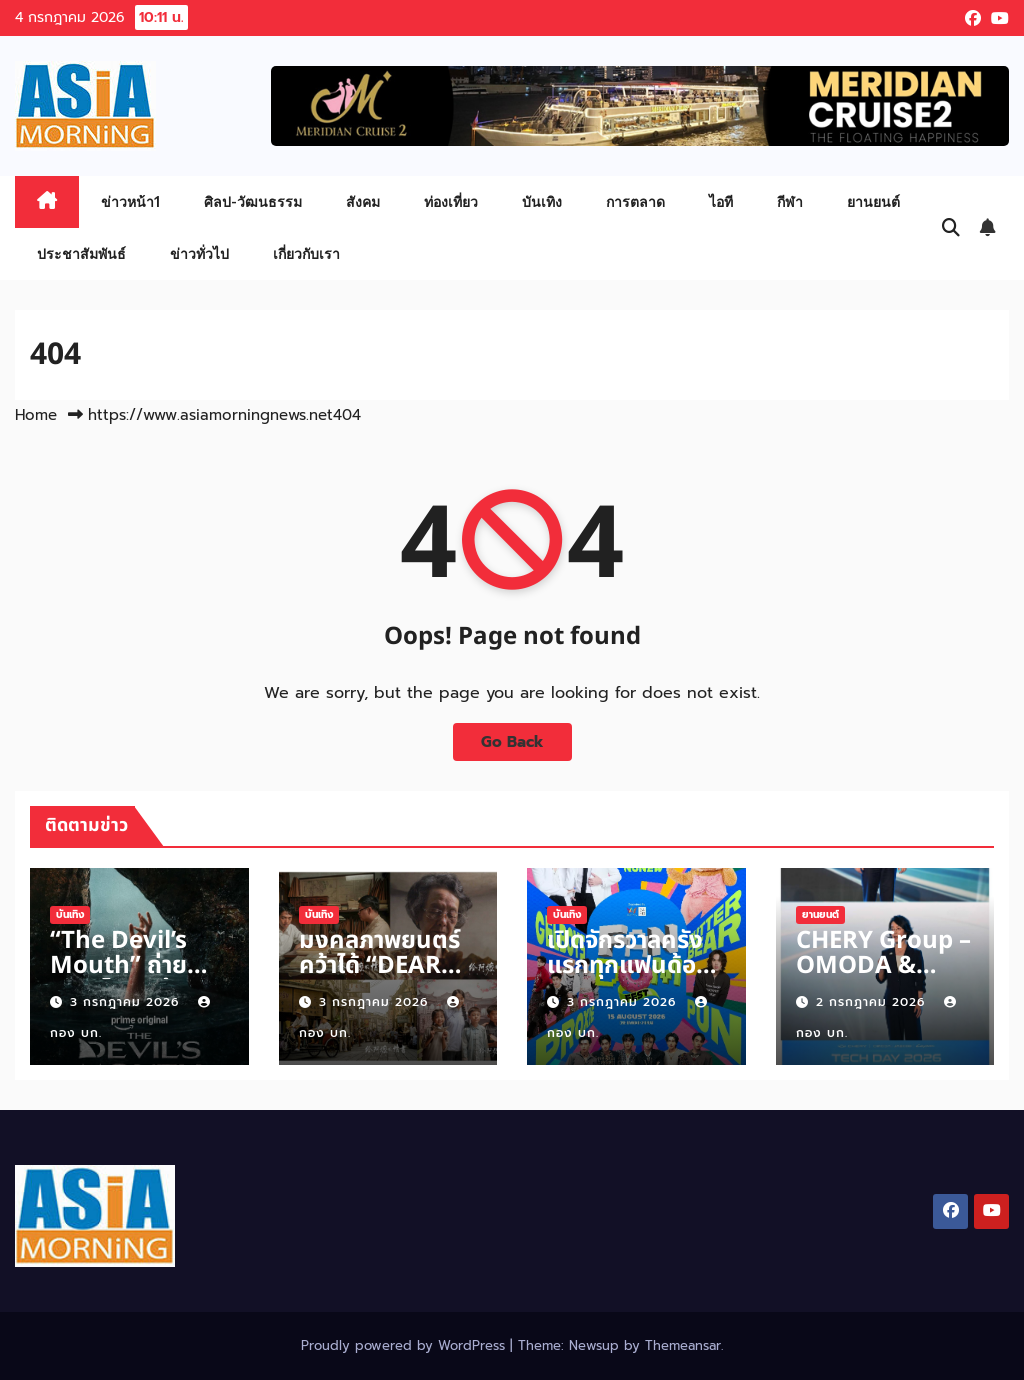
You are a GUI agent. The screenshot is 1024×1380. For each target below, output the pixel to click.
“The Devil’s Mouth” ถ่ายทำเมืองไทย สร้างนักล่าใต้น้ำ (138, 978)
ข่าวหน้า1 (130, 201)
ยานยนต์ (873, 201)
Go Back (512, 741)
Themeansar (683, 1345)
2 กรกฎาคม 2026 (873, 1002)
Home (36, 415)
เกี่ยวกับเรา (306, 253)
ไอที (721, 201)
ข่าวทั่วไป (199, 253)
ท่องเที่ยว (451, 201)
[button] (951, 228)
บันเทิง (542, 201)
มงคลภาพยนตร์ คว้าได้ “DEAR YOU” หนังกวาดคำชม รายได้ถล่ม (382, 978)
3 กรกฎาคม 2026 (127, 1002)
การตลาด (635, 201)
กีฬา (790, 201)
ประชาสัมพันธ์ (81, 253)
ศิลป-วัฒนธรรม (253, 201)
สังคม (363, 201)
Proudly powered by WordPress (405, 1345)
